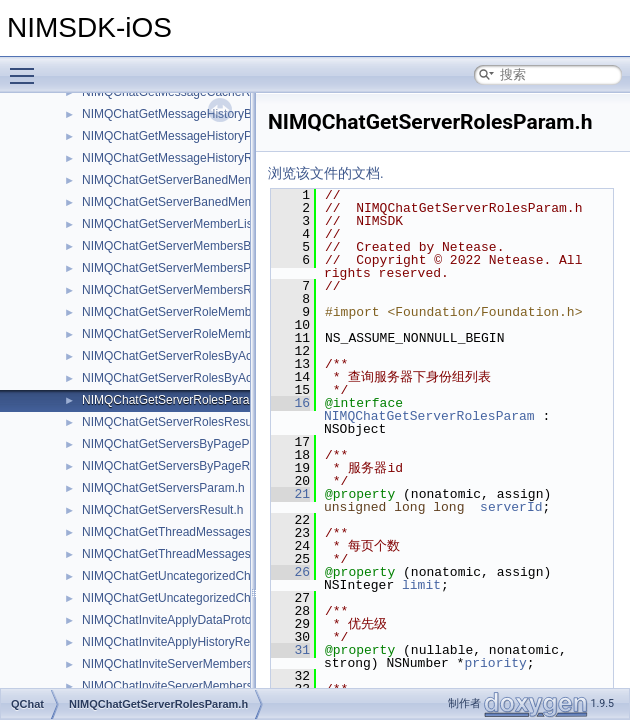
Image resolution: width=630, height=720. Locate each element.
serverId (511, 507)
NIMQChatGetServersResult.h (162, 510)
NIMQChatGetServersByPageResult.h (183, 466)
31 (290, 650)
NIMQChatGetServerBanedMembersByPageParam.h (223, 180)
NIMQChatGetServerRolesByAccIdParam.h (197, 356)
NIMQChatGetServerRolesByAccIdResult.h (197, 378)
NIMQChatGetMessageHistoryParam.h (185, 136)
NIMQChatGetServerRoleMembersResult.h (197, 334)
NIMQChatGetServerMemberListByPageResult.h (212, 224)
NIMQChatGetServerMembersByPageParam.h (206, 246)
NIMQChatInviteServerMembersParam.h (190, 664)
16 (290, 403)
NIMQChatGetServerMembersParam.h (185, 268)
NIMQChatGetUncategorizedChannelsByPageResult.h (227, 598)
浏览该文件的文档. (326, 173)
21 (290, 494)
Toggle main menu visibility (27, 67)
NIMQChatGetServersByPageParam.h (184, 444)
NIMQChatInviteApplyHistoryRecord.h (182, 642)
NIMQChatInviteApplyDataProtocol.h (179, 620)
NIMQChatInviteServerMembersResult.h (189, 686)
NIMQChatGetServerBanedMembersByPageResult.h (223, 202)
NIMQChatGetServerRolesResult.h (175, 422)
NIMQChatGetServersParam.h (163, 488)
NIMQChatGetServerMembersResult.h (184, 290)
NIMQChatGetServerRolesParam (429, 416)
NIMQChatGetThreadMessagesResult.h (188, 554)
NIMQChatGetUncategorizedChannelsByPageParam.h (227, 576)
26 (290, 572)
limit (421, 585)
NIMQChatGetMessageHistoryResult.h (185, 158)
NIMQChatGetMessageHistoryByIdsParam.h (200, 114)
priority (495, 663)
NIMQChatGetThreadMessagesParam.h (189, 532)
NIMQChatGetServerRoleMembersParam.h (197, 312)
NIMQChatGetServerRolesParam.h (175, 400)
